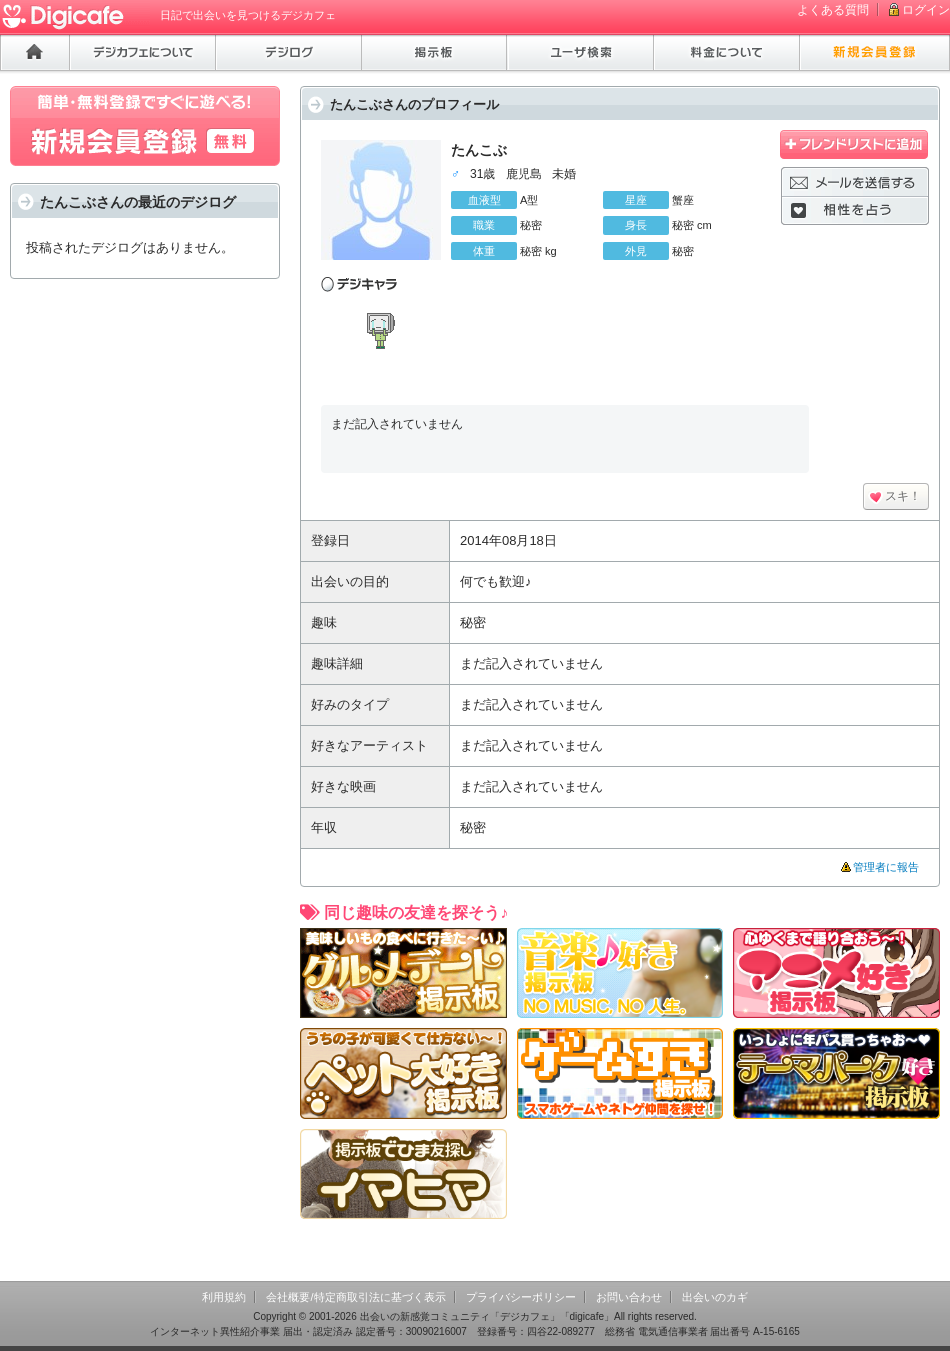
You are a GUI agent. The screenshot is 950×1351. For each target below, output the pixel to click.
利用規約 (224, 1297)
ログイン (926, 10)
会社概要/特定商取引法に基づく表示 (355, 1297)
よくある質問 (833, 10)
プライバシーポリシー (521, 1297)
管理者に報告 (886, 867)
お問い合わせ (629, 1297)
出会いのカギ (715, 1297)
